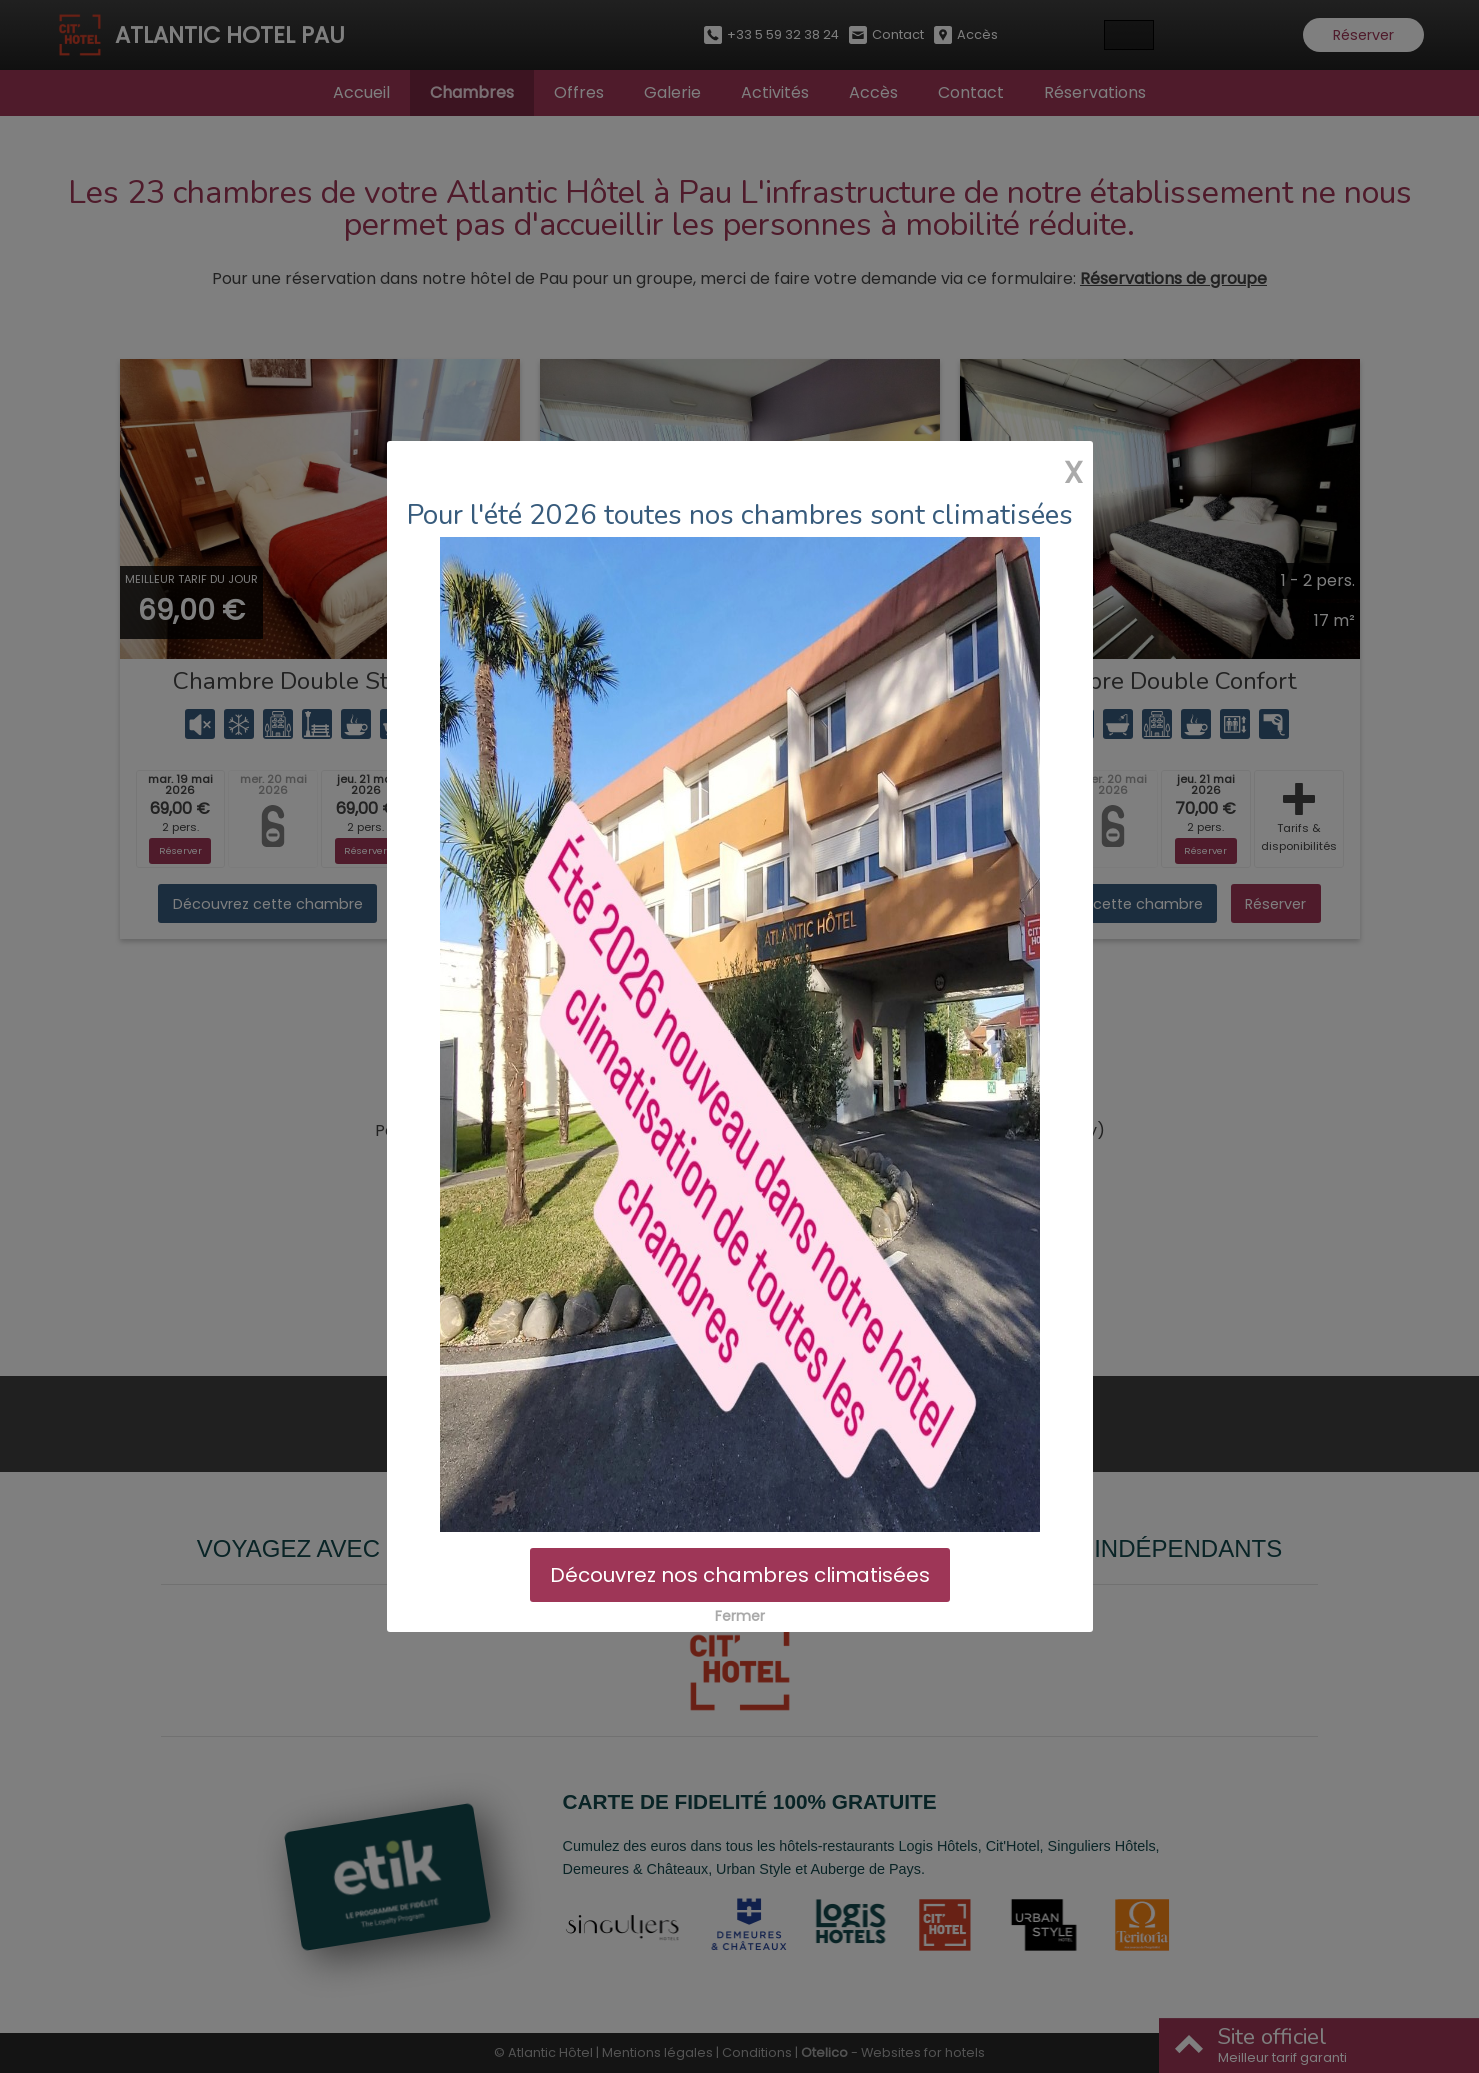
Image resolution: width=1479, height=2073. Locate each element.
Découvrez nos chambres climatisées (739, 1504)
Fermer (739, 1539)
